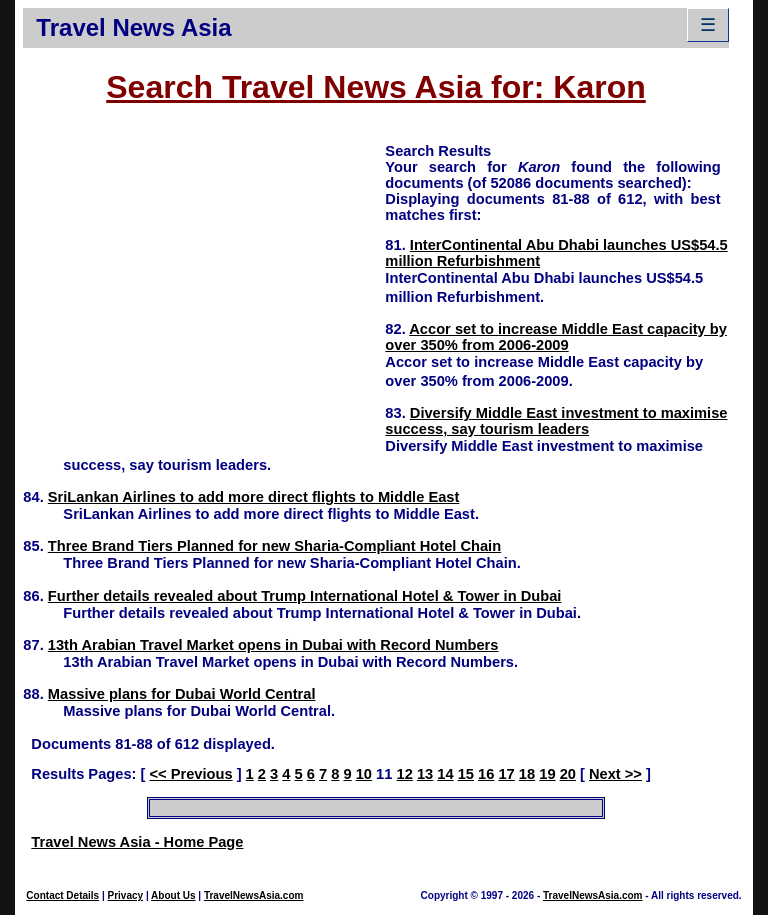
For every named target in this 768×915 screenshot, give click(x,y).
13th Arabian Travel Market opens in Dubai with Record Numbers (273, 645)
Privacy (126, 895)
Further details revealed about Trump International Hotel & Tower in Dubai (305, 596)
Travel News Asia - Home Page (137, 842)
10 (364, 774)
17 (506, 774)
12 (405, 774)
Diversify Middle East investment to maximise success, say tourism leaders (556, 421)
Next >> (615, 774)
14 (445, 774)
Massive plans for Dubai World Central (182, 694)
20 (568, 774)
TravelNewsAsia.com (254, 895)
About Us (173, 895)
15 (466, 774)
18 (527, 774)
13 (425, 774)
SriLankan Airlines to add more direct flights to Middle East (254, 497)
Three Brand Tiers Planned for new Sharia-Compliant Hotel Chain (274, 546)
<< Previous (190, 774)
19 (547, 774)
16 (486, 774)
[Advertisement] (204, 281)
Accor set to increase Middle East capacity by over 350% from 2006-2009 (556, 337)
